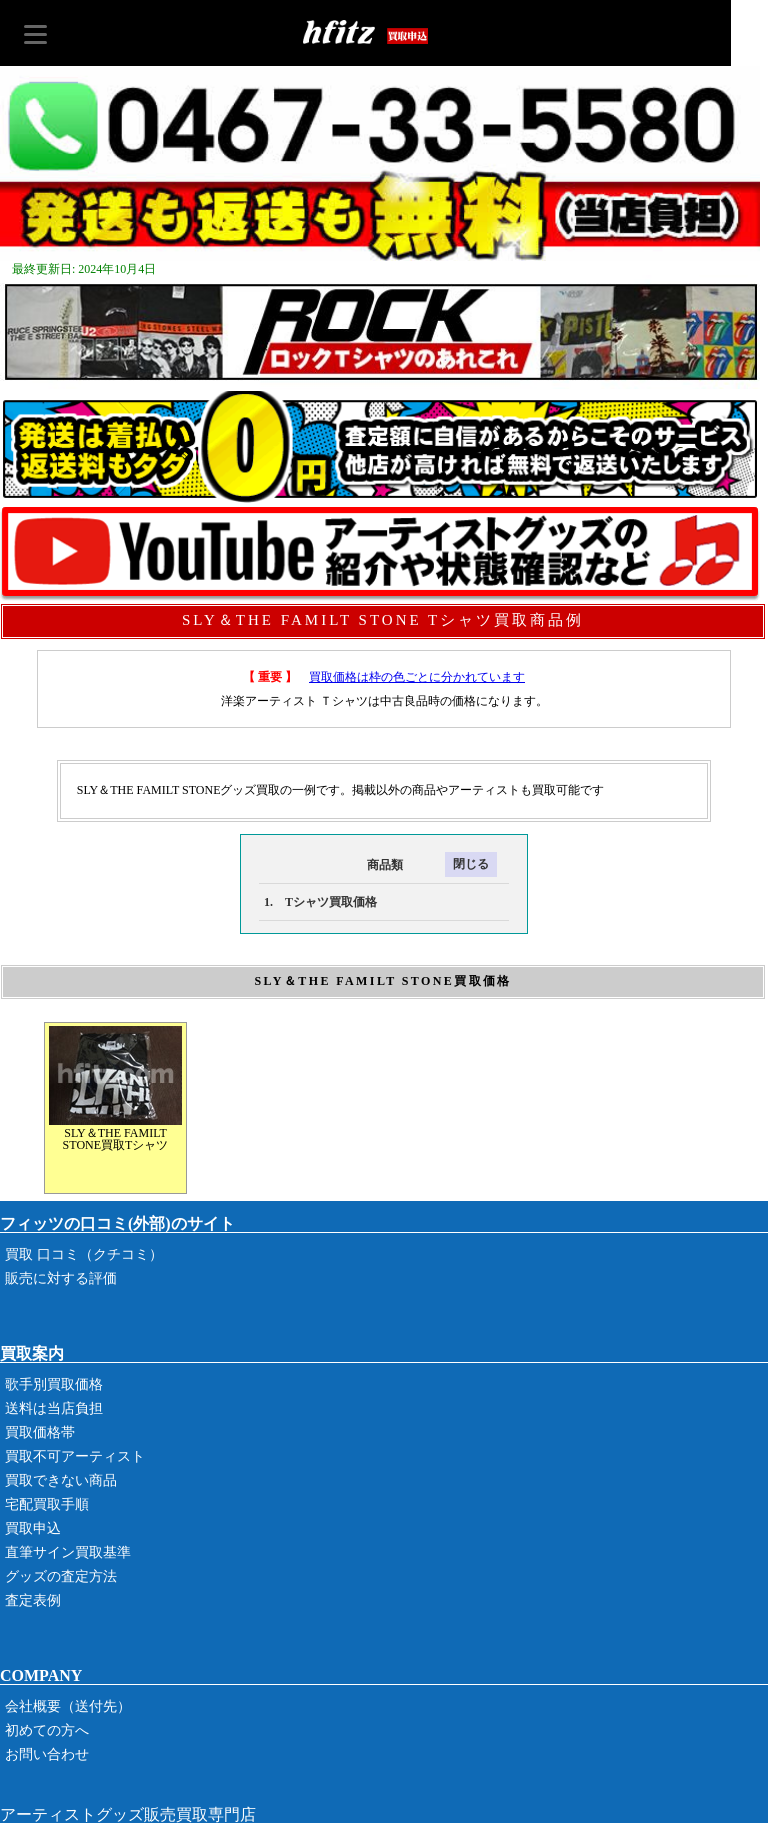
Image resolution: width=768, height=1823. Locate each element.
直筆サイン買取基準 (68, 1552)
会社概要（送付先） (68, 1706)
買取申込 (33, 1528)
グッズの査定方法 (61, 1576)
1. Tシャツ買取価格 (320, 902)
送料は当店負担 (54, 1408)
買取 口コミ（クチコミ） (84, 1254)
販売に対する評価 (61, 1278)
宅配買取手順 (47, 1504)
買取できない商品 (61, 1480)
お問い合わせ (47, 1754)
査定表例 (33, 1600)
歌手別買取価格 (54, 1384)
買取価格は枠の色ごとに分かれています (417, 677)
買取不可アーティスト (75, 1456)
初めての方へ (47, 1730)
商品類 (331, 865)
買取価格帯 (40, 1432)
